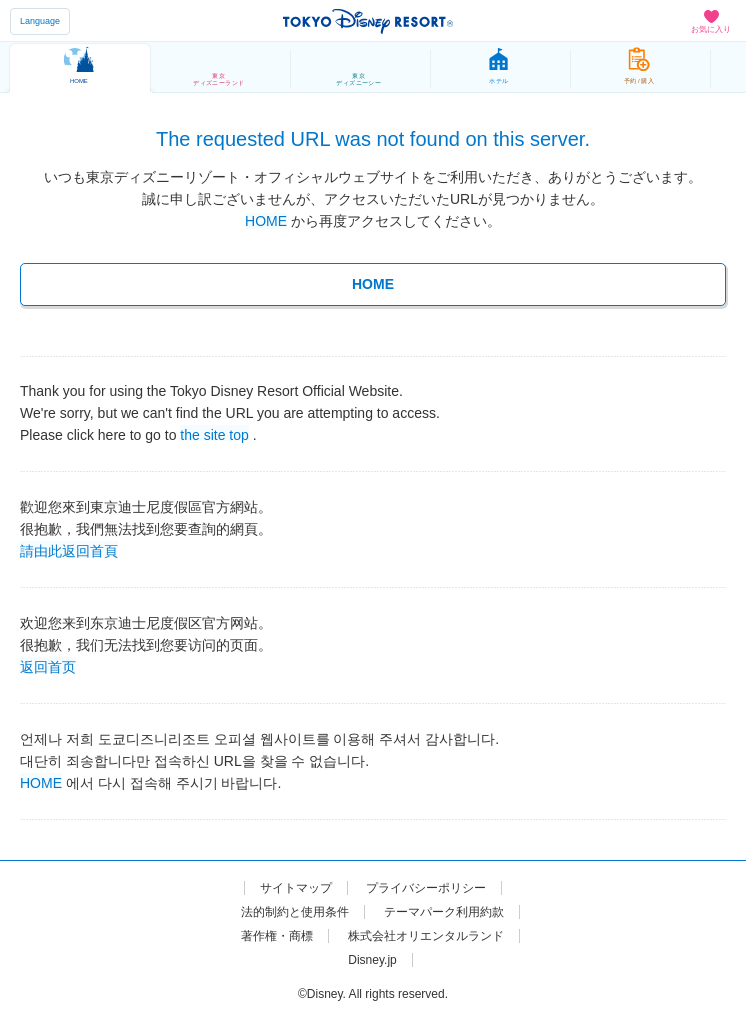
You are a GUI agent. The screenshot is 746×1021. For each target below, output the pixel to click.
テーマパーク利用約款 (444, 912)
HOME (266, 221)
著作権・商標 (277, 936)
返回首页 (48, 666)
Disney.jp (372, 960)
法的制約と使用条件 (295, 912)
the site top (214, 434)
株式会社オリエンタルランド (426, 936)
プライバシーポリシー (426, 888)
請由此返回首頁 (69, 550)
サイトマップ (296, 888)
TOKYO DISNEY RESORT (368, 21)
